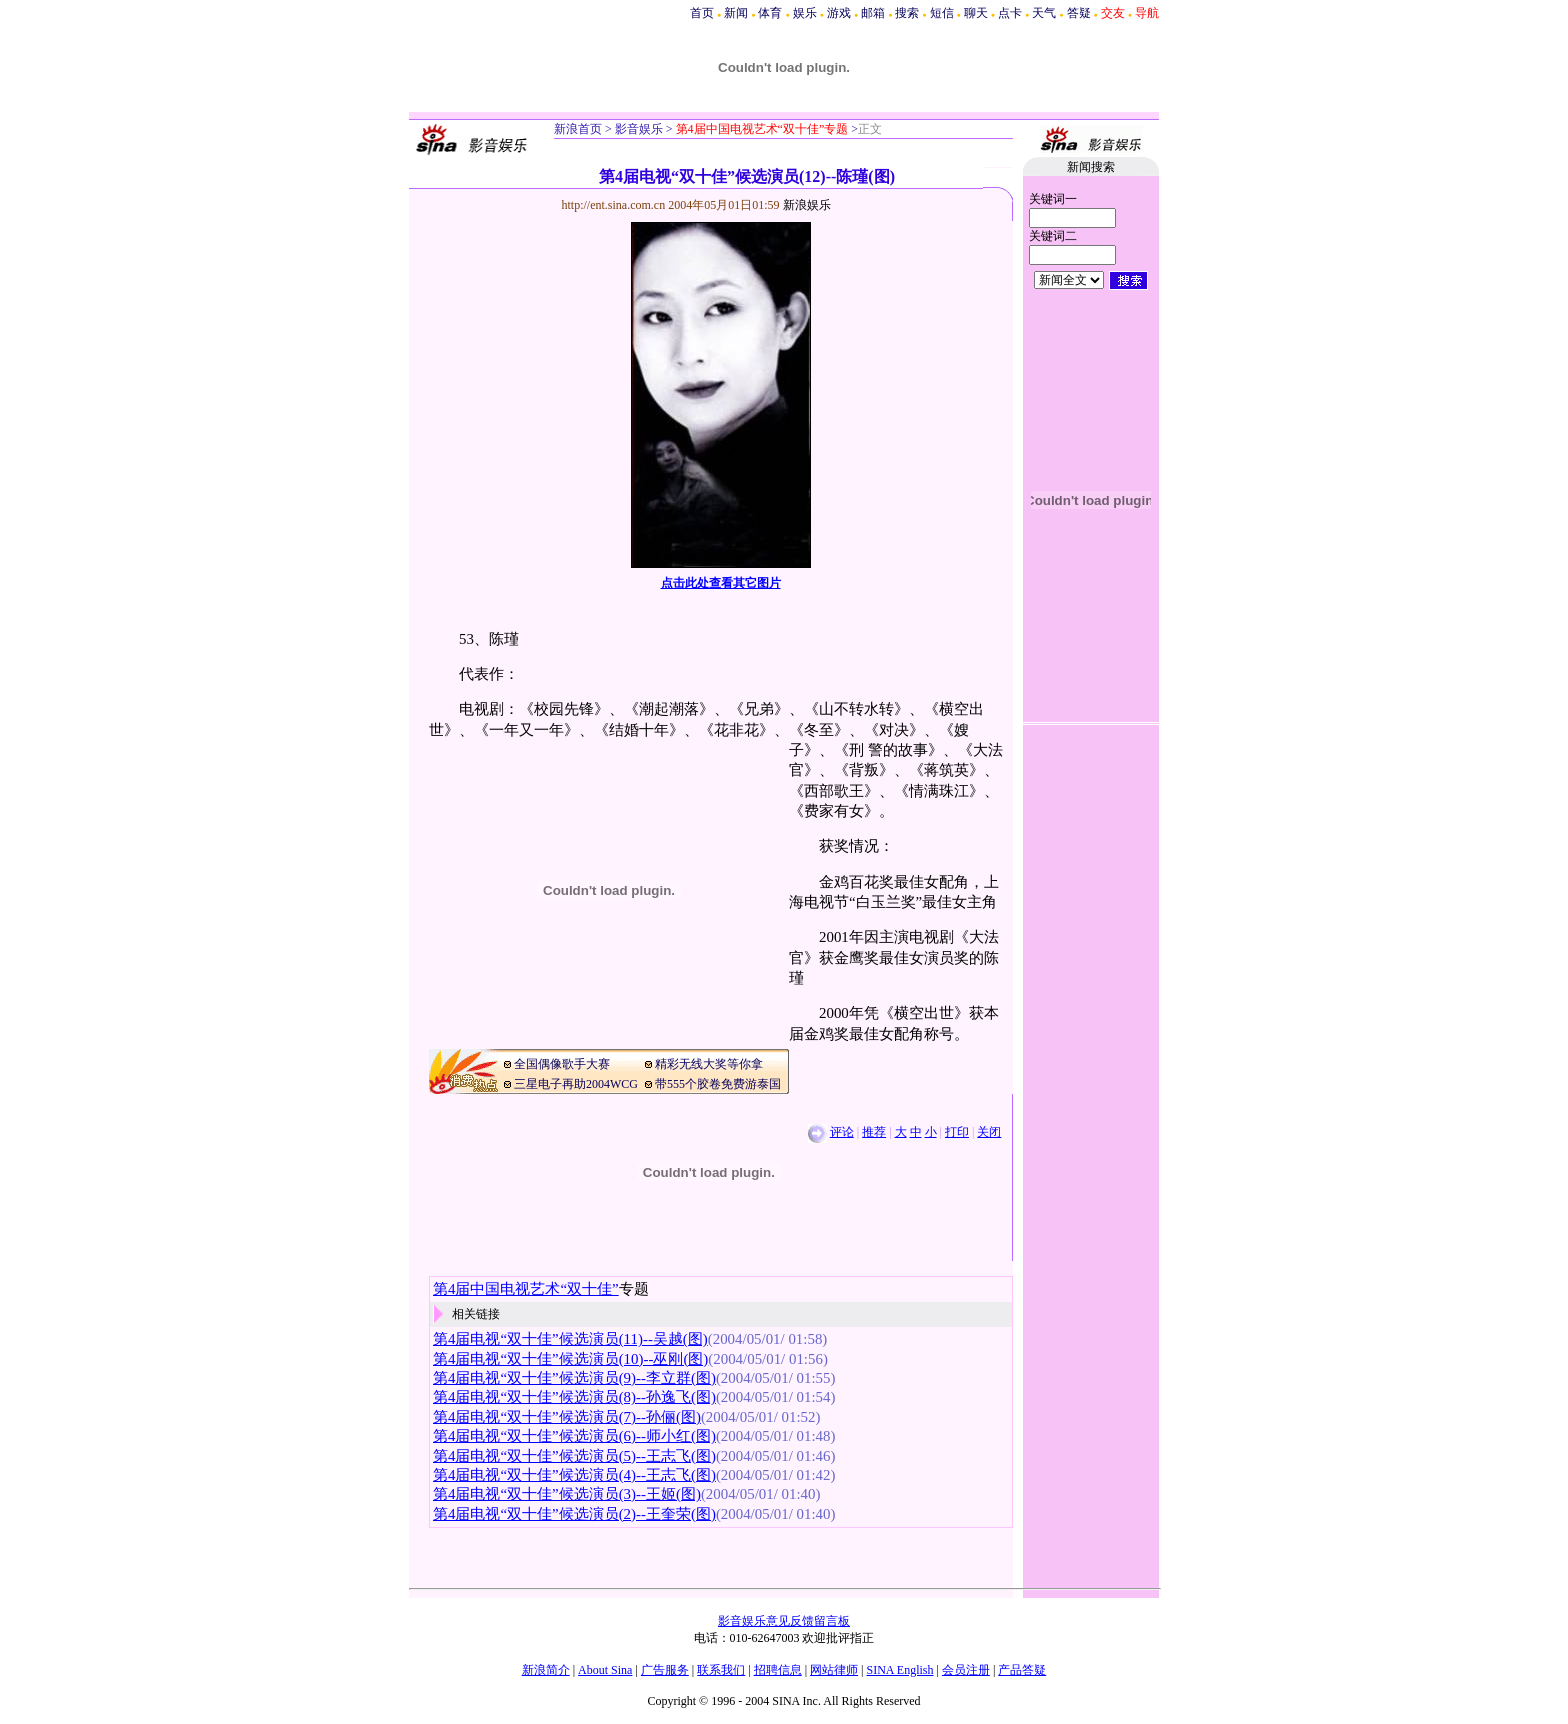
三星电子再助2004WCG (576, 1084)
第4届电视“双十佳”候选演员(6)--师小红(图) (574, 1436)
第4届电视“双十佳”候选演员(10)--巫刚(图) (570, 1359)
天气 (1044, 13)
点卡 (1010, 13)
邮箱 (873, 13)
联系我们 (721, 1670)
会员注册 (966, 1670)
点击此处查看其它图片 (721, 583)
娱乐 (805, 13)
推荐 (874, 1132)
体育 (770, 13)
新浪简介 (546, 1670)
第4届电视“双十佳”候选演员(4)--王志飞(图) (574, 1475)
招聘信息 (778, 1670)
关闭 (989, 1132)
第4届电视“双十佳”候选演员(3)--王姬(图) (567, 1494)
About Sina (605, 1670)
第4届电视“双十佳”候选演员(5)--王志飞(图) (574, 1456)
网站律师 (834, 1670)
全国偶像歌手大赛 (562, 1064)
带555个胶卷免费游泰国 (718, 1084)
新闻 (736, 13)
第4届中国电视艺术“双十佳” (526, 1289)
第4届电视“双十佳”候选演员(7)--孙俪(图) (567, 1417)
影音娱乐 (639, 129)
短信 (942, 13)
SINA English (899, 1670)
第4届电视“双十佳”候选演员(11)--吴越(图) (570, 1339)
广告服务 (665, 1670)
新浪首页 (578, 129)
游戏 (839, 13)
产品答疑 (1022, 1670)
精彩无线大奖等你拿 (709, 1064)
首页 (702, 13)
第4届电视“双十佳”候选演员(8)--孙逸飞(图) (574, 1397)
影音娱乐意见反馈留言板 (784, 1621)
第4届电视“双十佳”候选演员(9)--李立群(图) (574, 1378)
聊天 (976, 13)
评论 (842, 1132)
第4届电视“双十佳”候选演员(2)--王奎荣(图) (574, 1514)
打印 (957, 1132)
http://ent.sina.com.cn (615, 205)
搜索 (907, 13)
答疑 (1079, 13)
